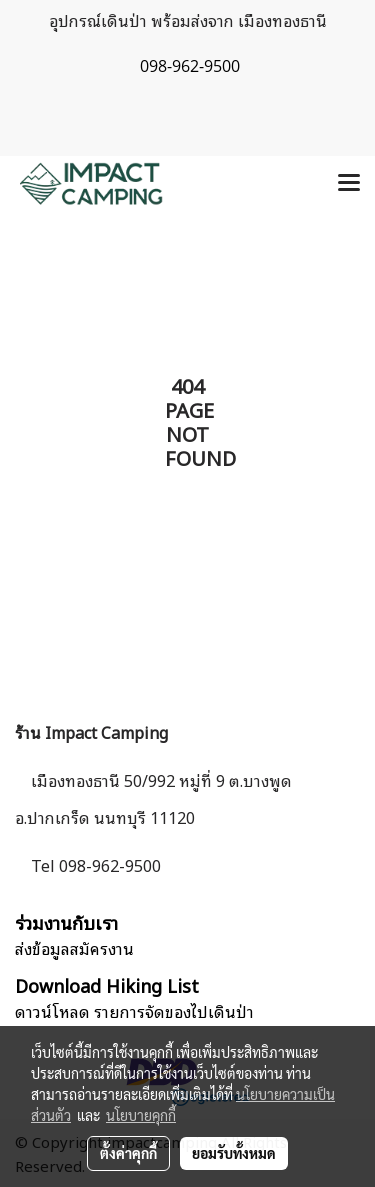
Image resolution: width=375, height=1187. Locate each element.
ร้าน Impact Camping (91, 732)
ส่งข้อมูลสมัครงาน (74, 948)
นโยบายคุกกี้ (141, 1115)
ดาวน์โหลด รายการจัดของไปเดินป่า (134, 1011)
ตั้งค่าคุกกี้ (128, 1153)
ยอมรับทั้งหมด (234, 1153)
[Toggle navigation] (349, 184)
